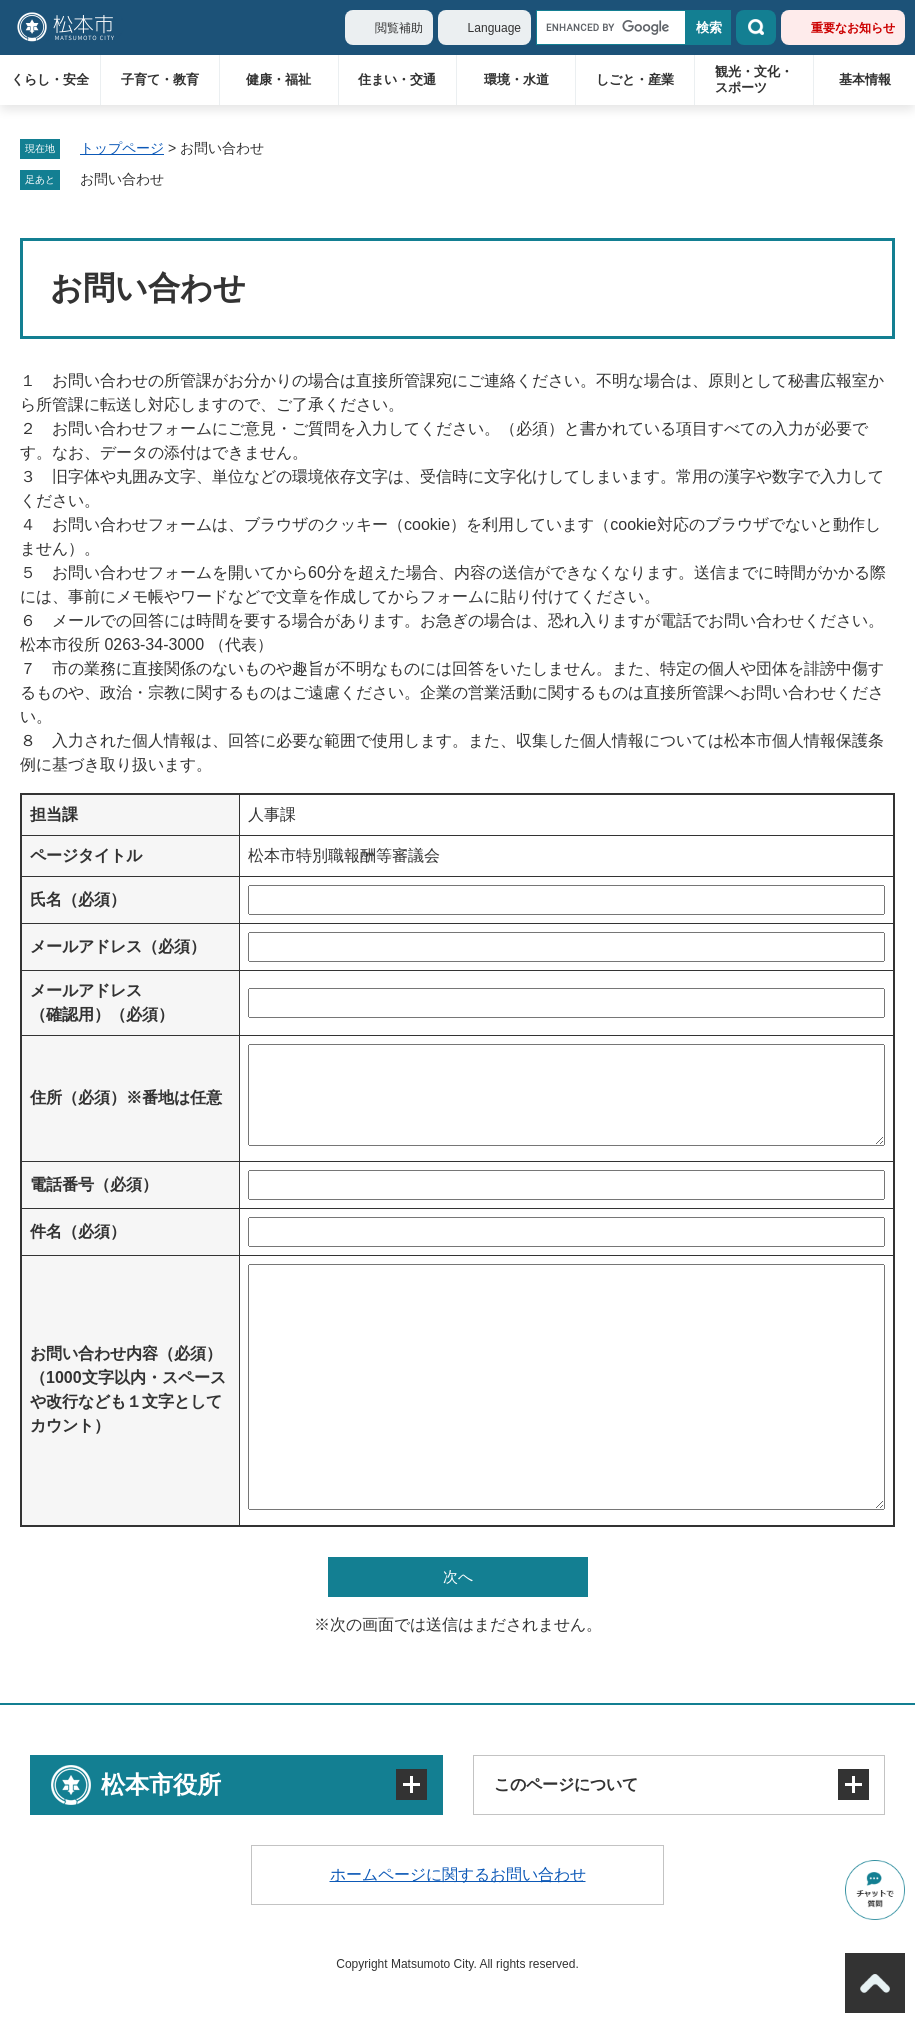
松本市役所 (161, 1784)
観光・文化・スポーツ (754, 79)
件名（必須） (78, 1231)
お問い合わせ (122, 179)
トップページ (122, 148)
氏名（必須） (78, 899)
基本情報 (865, 79)
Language (494, 28)
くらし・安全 (50, 79)
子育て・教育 (160, 79)
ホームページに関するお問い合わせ (458, 1874)
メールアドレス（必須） (118, 946)
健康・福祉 (278, 79)
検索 (756, 27)
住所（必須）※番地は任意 (126, 1097)
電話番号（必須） (94, 1184)
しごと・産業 (635, 79)
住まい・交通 (397, 79)
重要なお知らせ (853, 28)
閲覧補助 (399, 28)
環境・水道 (516, 79)
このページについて (566, 1784)
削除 (178, 180)
